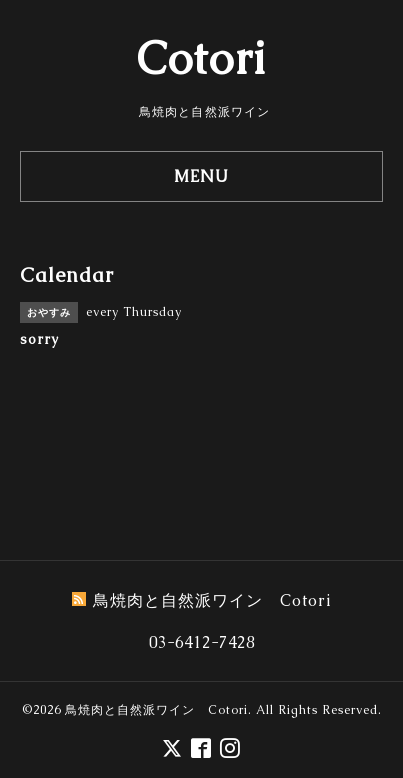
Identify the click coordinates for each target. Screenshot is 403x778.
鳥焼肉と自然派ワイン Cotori (156, 710)
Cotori (201, 58)
